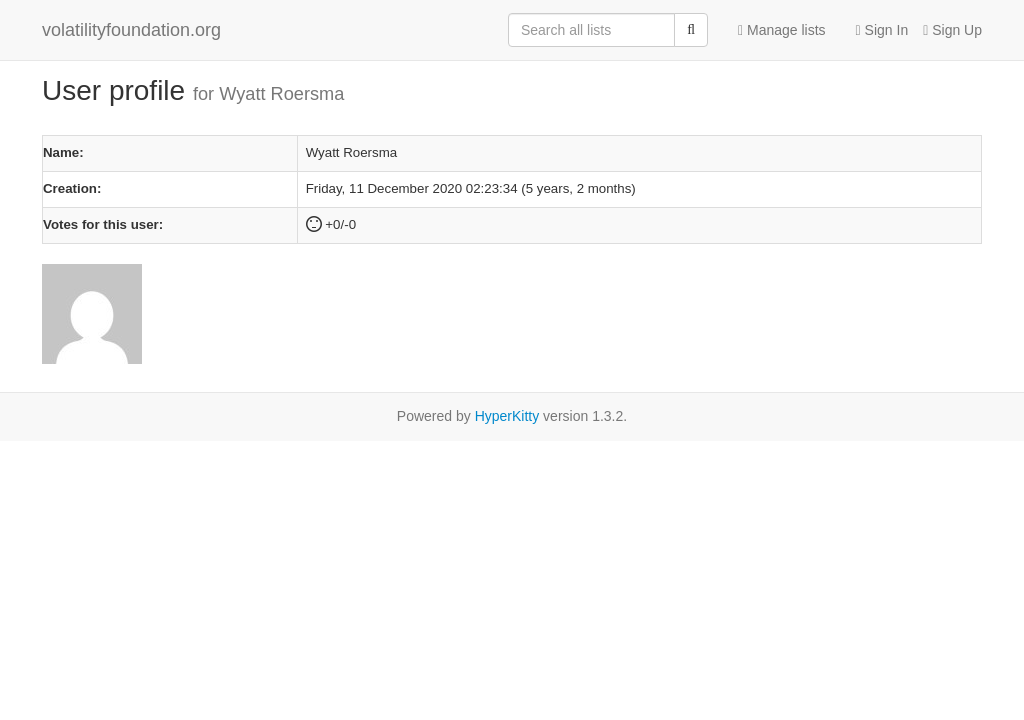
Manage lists (782, 30)
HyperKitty (507, 416)
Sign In (882, 30)
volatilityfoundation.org (131, 30)
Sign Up (952, 30)
